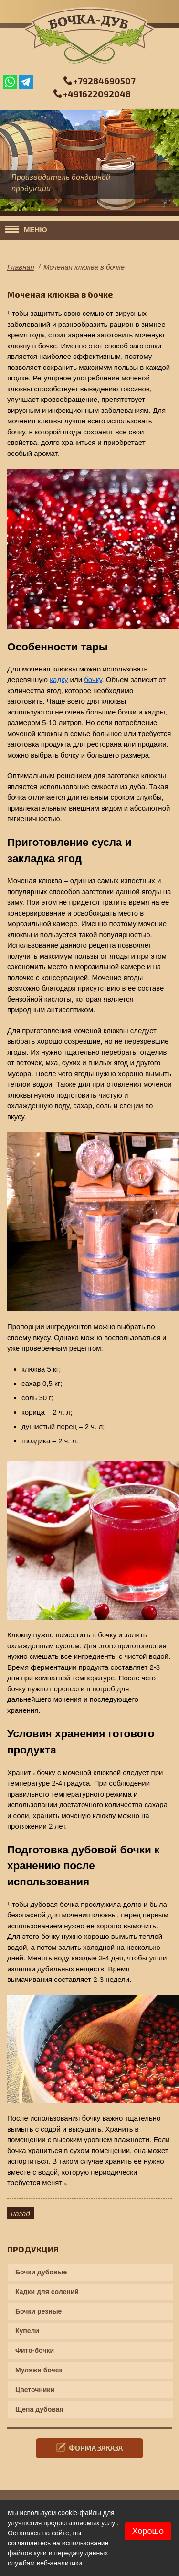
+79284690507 (104, 81)
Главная (20, 267)
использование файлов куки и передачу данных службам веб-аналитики (58, 2553)
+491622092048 (97, 93)
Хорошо (148, 2531)
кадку (59, 679)
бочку (93, 679)
